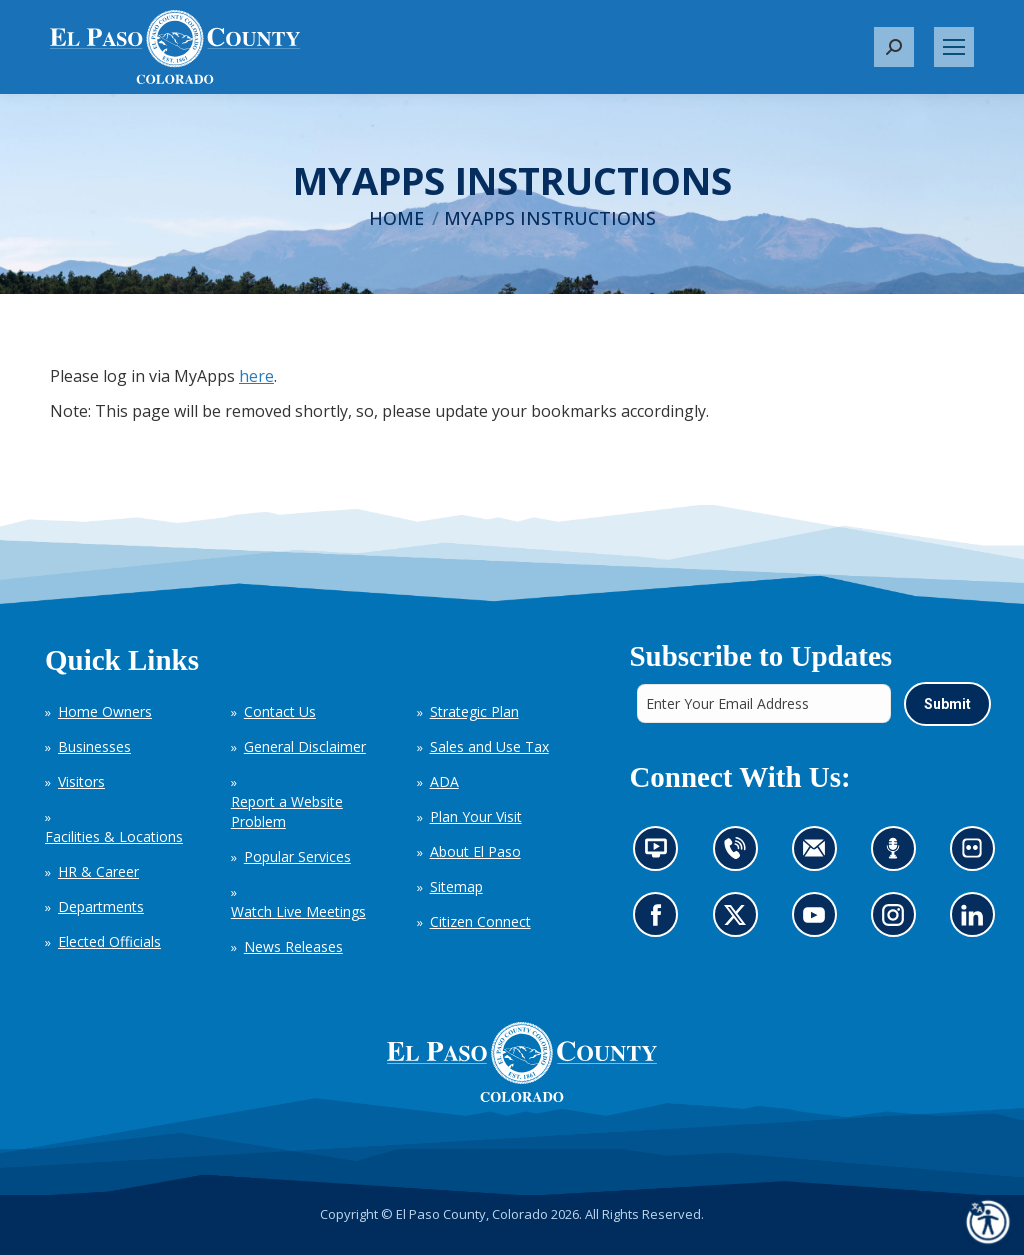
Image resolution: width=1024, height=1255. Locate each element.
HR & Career (98, 871)
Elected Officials (109, 941)
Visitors (81, 781)
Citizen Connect (480, 921)
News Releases (293, 946)
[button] (894, 47)
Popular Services (297, 856)
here (256, 376)
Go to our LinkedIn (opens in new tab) (976, 920)
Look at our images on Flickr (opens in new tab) (977, 854)
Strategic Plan (474, 711)
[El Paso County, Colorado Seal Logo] (522, 1062)
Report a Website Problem (287, 811)
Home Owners (105, 711)
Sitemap (456, 886)
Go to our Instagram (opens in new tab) (898, 920)
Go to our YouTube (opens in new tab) (818, 920)
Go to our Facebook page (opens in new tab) (660, 920)
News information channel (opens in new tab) (661, 854)
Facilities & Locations (114, 836)
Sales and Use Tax (489, 746)
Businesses (94, 746)
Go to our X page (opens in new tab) (739, 920)
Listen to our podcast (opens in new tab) (897, 854)
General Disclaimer (305, 746)
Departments (101, 906)
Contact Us (280, 711)
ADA (444, 781)
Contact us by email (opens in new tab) (819, 854)
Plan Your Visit (476, 816)
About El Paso (475, 851)
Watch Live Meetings (298, 911)
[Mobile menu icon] (954, 47)
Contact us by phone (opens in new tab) (739, 854)
